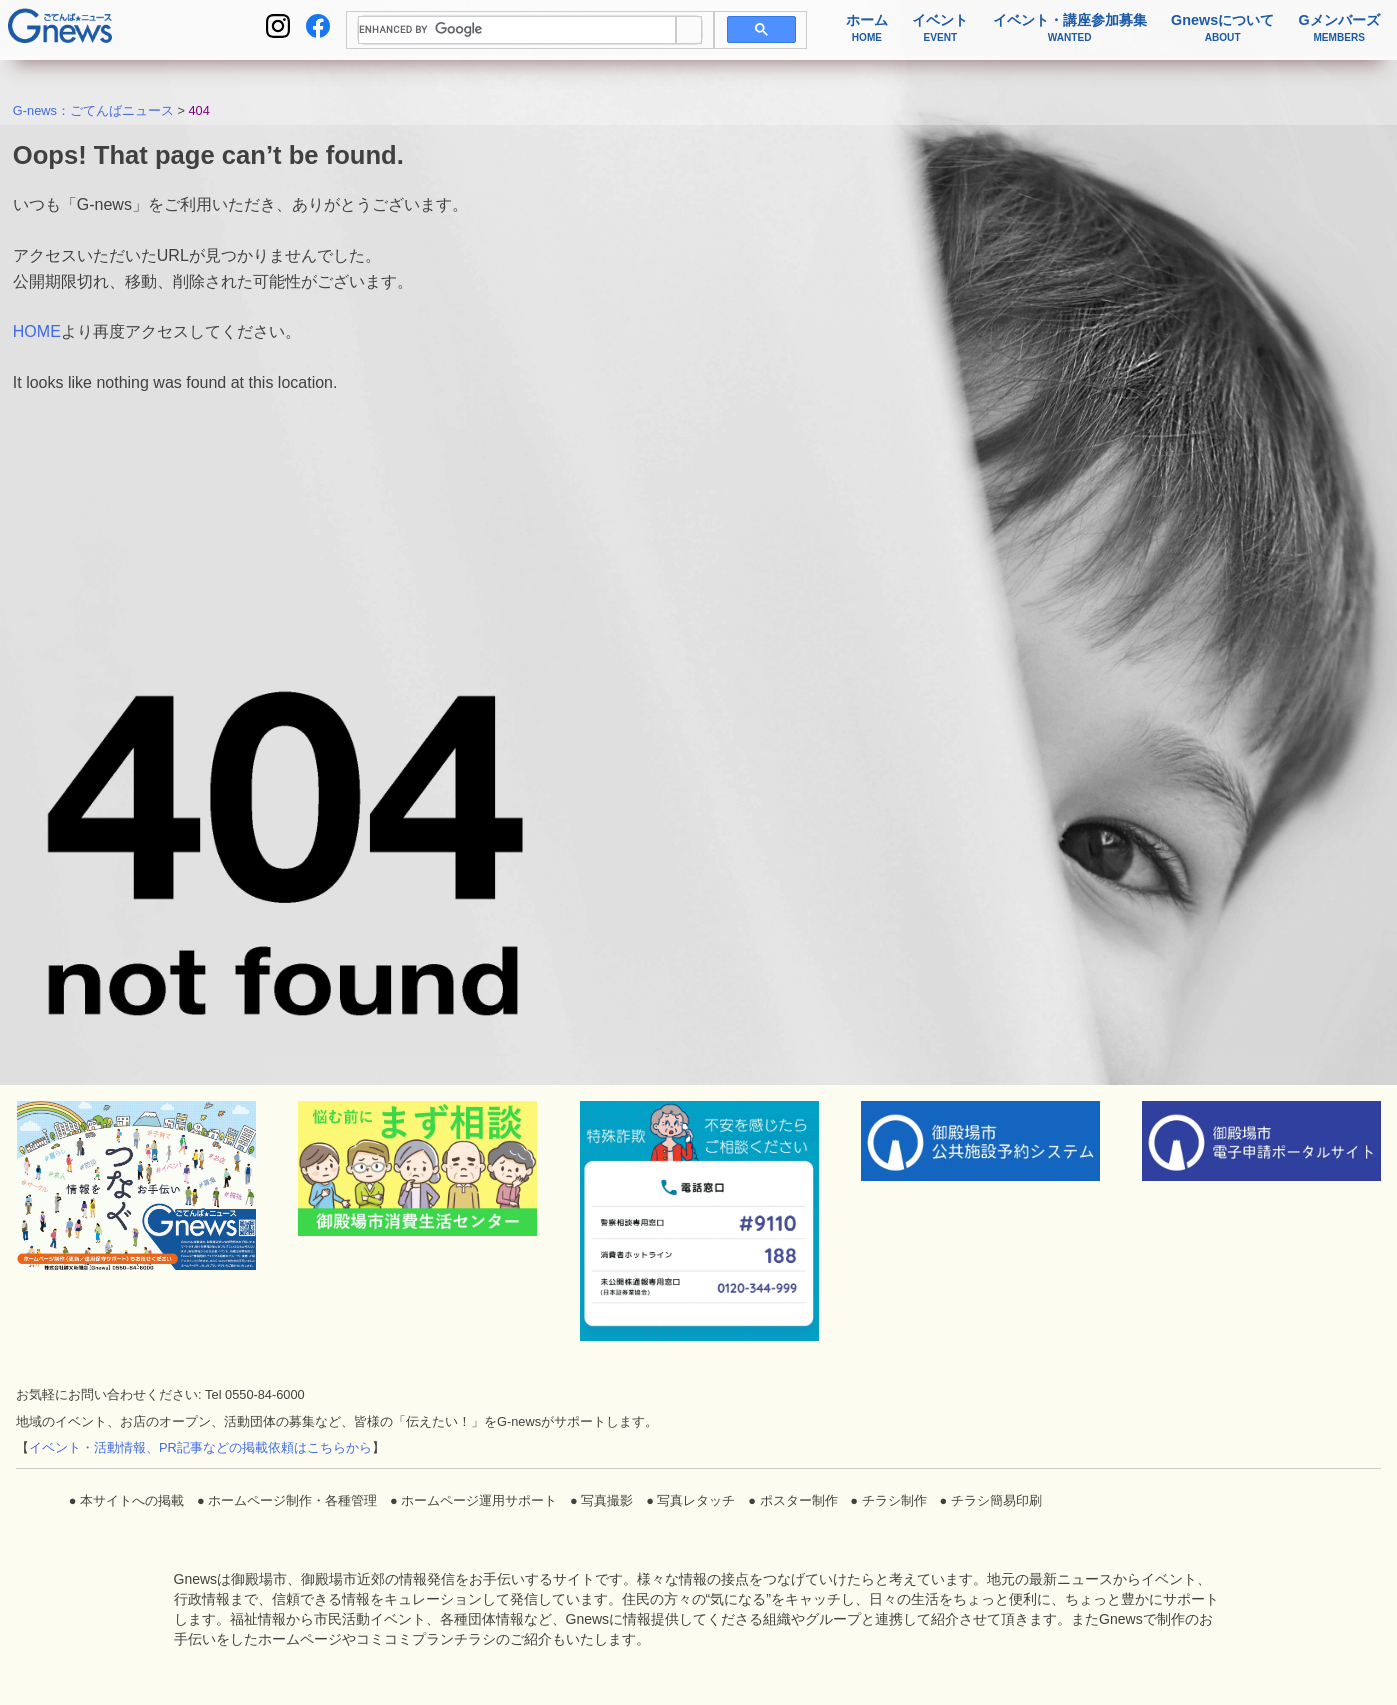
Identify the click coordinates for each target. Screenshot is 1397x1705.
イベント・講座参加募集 (1070, 28)
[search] (517, 30)
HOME (37, 331)
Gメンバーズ (1339, 28)
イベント (940, 28)
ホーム (867, 28)
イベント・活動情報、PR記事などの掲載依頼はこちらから (200, 1447)
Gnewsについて (1222, 28)
